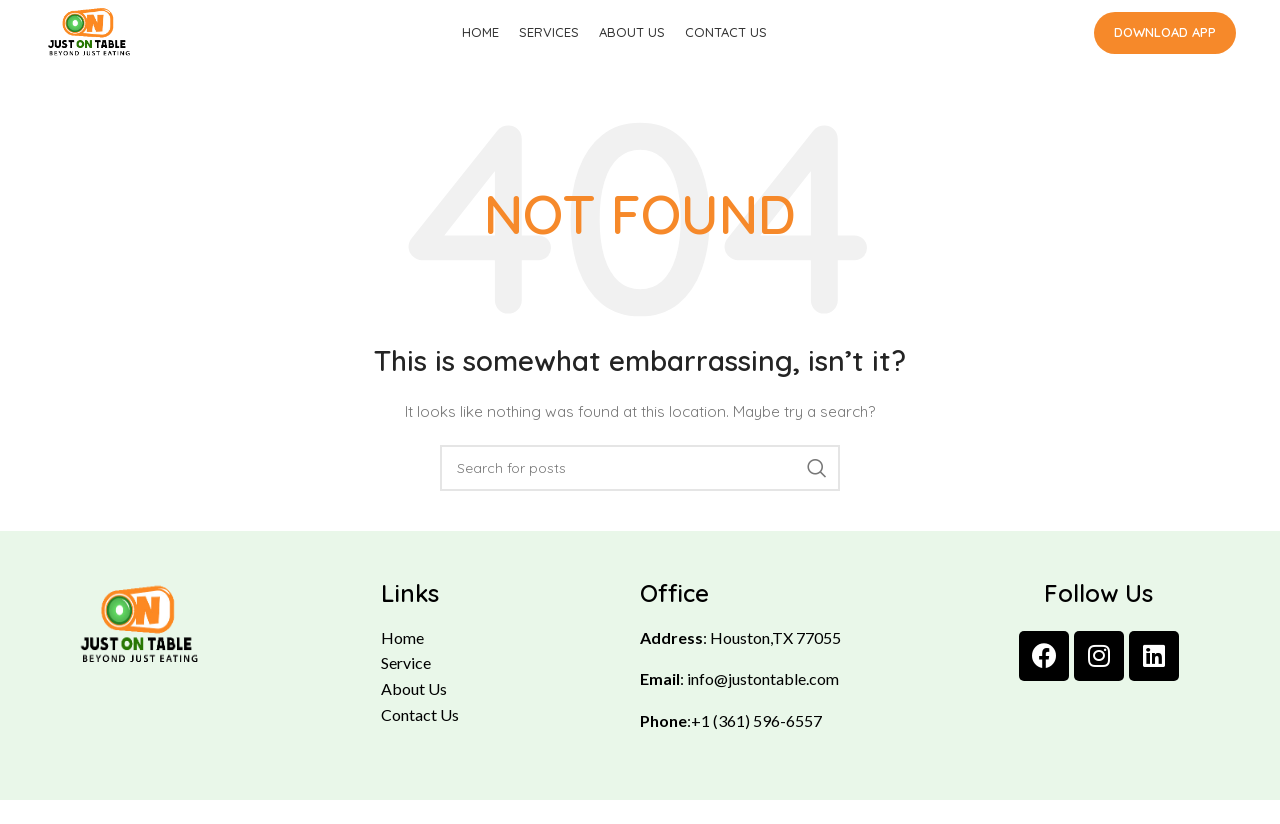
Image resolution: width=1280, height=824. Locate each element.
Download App (1165, 44)
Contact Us (420, 738)
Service (406, 686)
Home (402, 661)
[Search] (640, 492)
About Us (414, 712)
